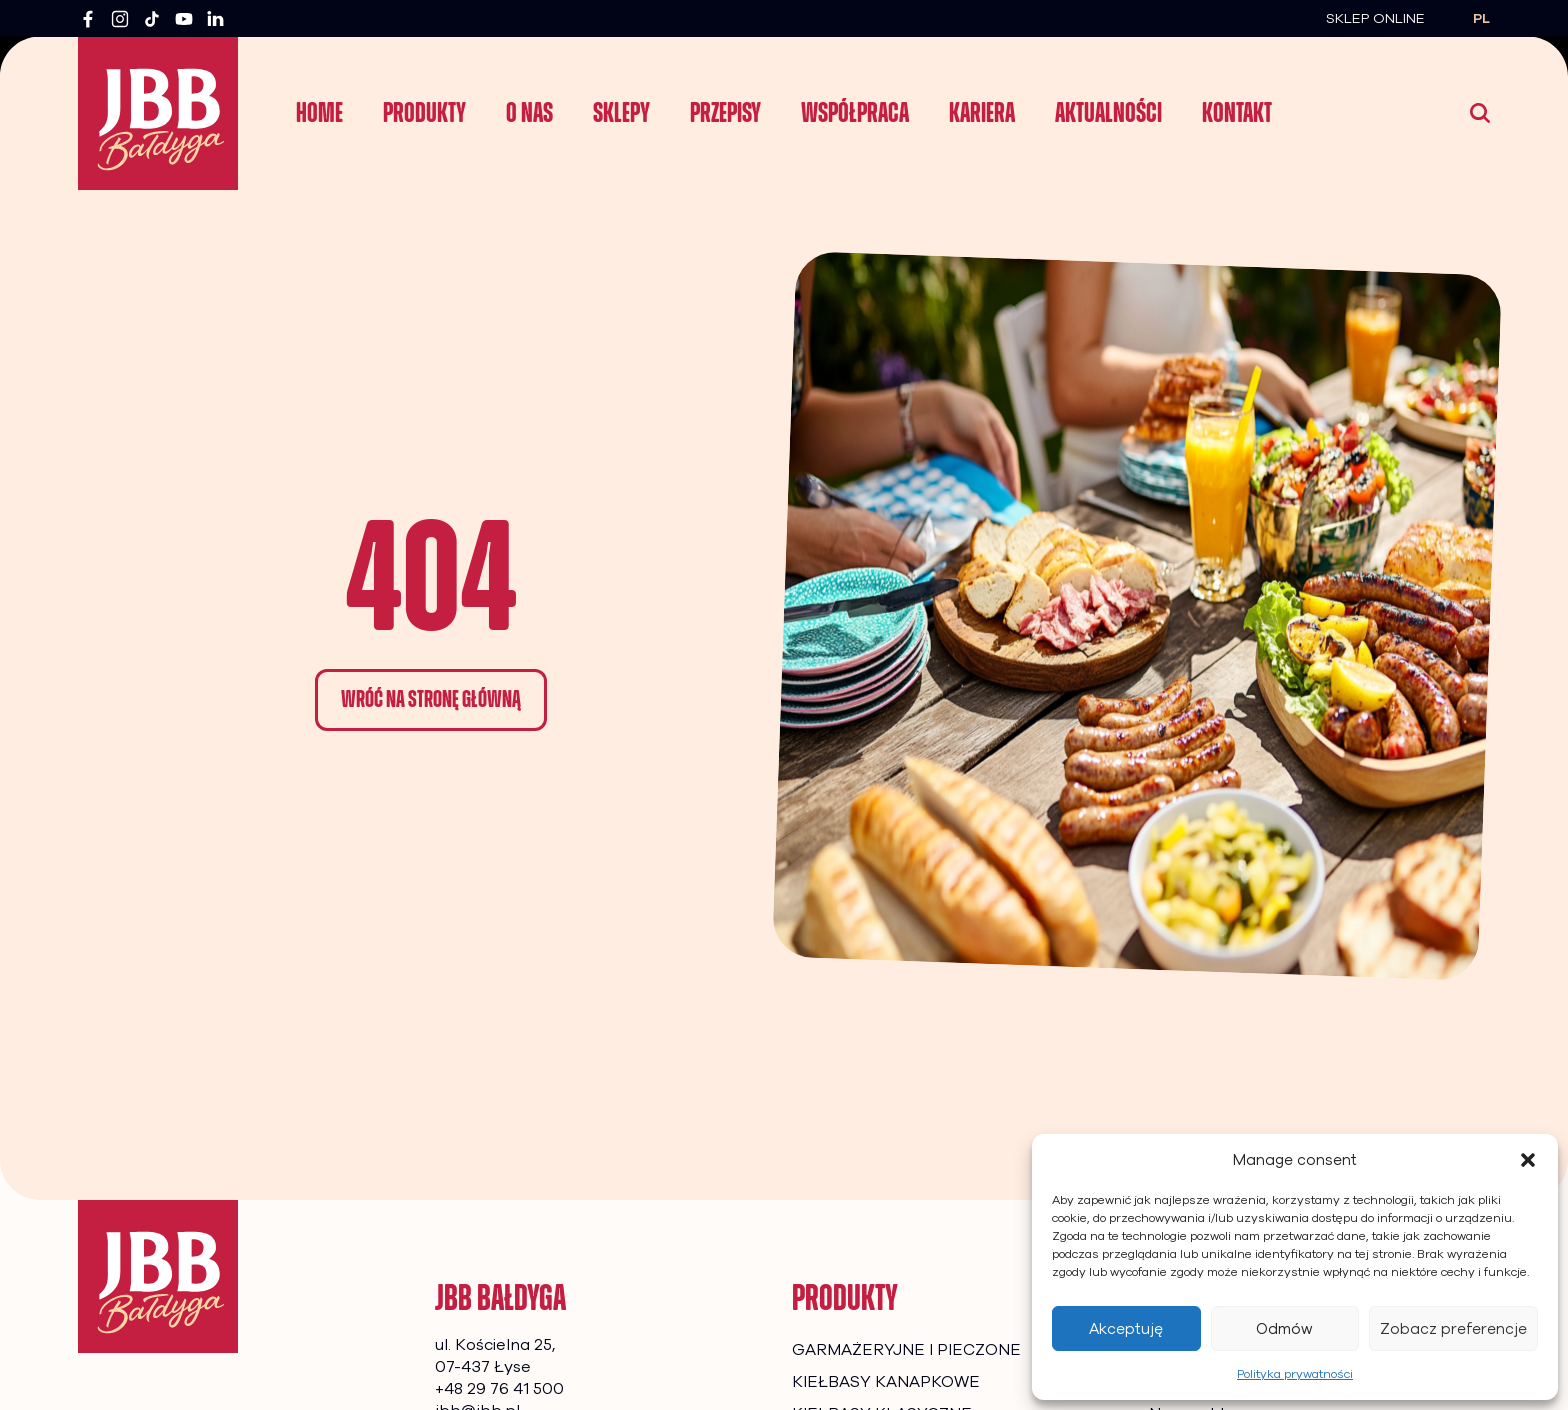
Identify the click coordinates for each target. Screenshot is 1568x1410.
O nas (529, 112)
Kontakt (1237, 112)
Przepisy (725, 112)
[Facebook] (88, 19)
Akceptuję (1126, 1329)
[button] (1528, 1160)
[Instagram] (120, 19)
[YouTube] (184, 19)
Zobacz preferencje (1453, 1329)
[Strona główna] (158, 1276)
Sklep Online (1375, 18)
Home (319, 112)
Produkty (424, 112)
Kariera (982, 112)
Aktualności (1108, 112)
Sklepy (621, 112)
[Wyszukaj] (1480, 113)
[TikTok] (152, 19)
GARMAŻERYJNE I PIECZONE (906, 1350)
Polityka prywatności (1295, 1374)
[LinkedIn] (216, 19)
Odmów (1284, 1329)
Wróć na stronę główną (431, 699)
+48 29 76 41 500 (499, 1389)
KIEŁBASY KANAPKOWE (886, 1382)
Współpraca (855, 112)
